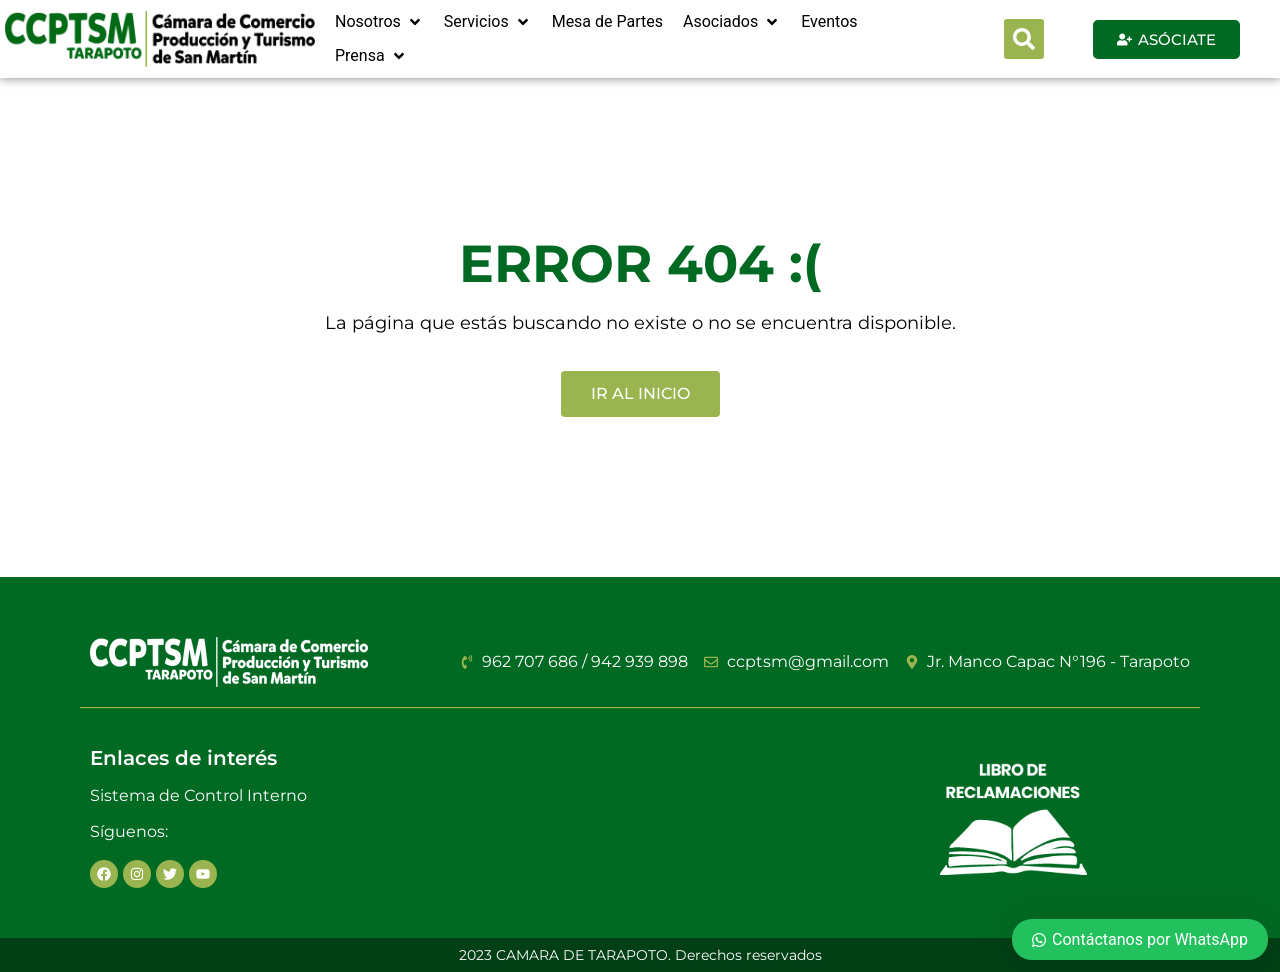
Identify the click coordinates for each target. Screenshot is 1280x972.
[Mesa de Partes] (607, 22)
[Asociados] (732, 22)
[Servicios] (488, 22)
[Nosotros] (379, 22)
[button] (1024, 39)
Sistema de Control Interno (198, 795)
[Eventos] (829, 22)
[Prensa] (371, 56)
